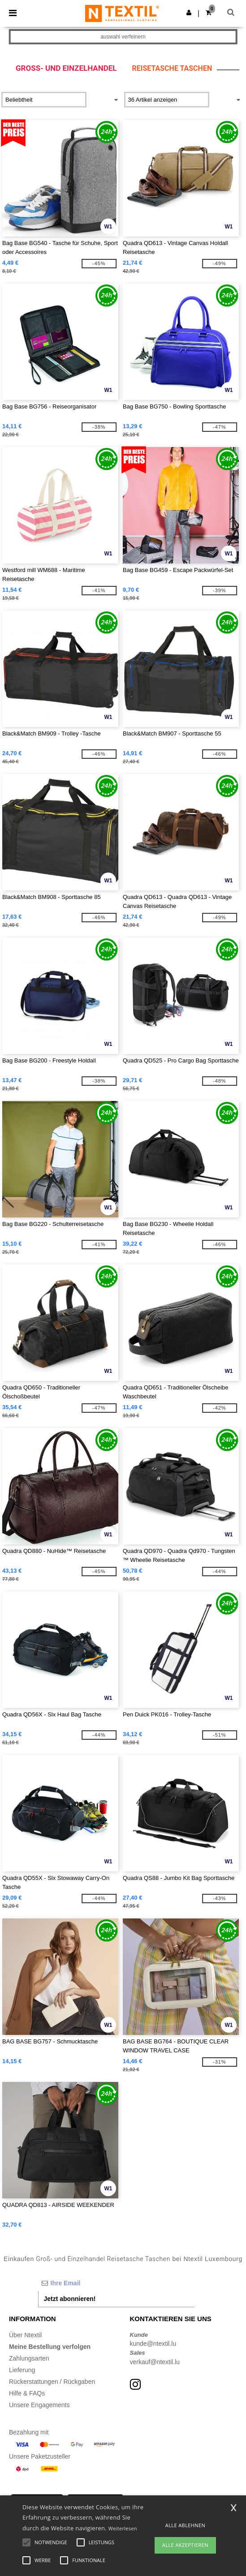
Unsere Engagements (39, 2404)
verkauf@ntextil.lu (155, 2361)
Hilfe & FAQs (27, 2393)
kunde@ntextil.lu (153, 2343)
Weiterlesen (122, 2528)
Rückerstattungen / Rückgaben (52, 2381)
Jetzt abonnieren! (70, 2298)
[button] (188, 12)
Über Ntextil (25, 2335)
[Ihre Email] (116, 2283)
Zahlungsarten (29, 2358)
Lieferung (22, 2370)
